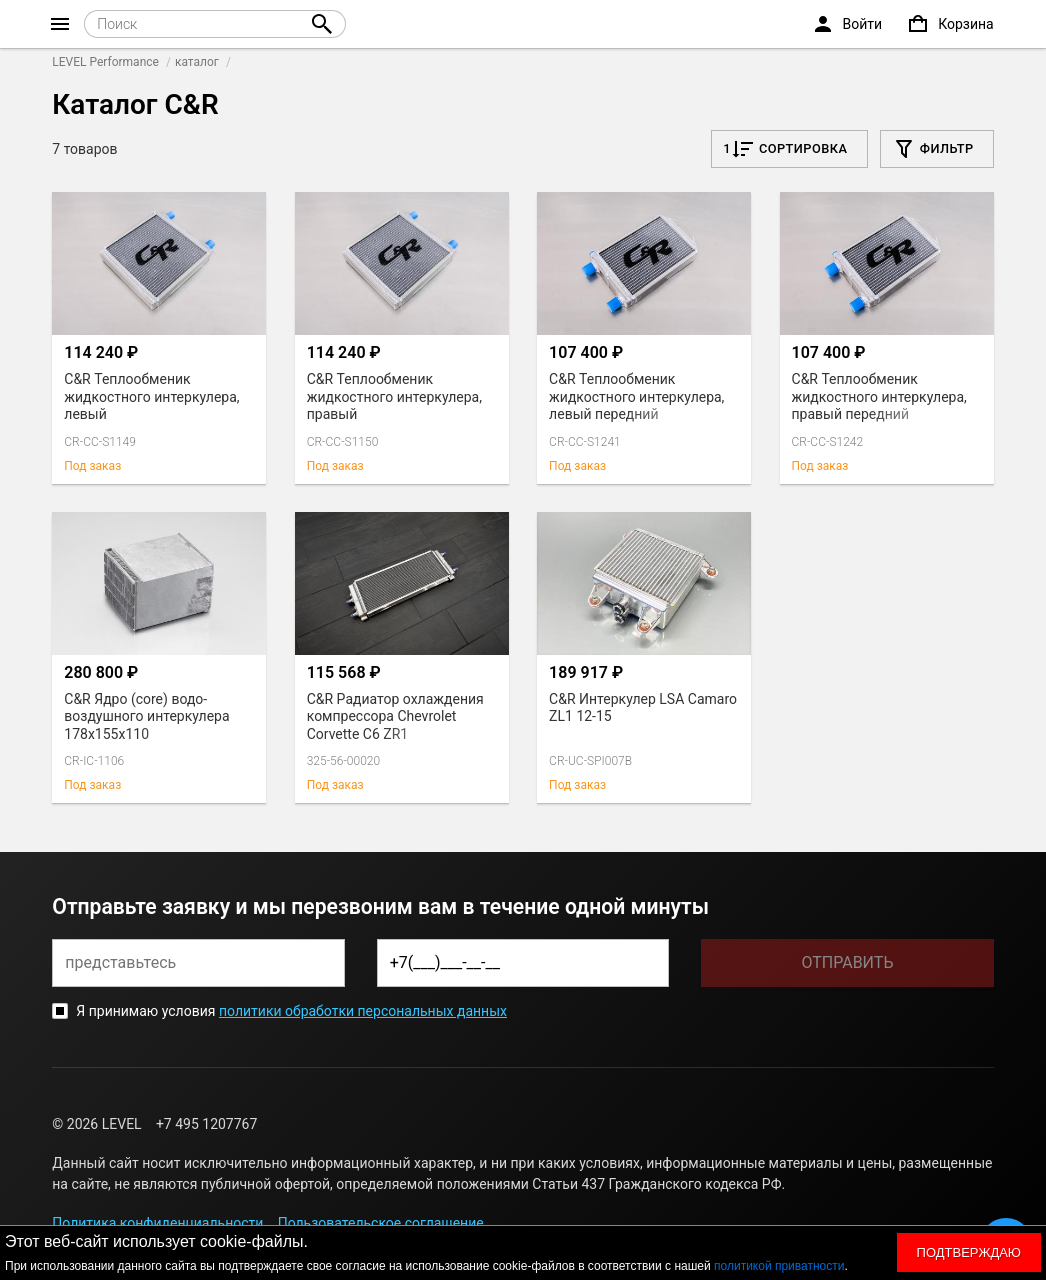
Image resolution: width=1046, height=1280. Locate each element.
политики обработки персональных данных (363, 1011)
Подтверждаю (969, 1252)
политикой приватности (779, 1266)
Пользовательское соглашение (381, 1223)
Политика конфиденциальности (157, 1223)
